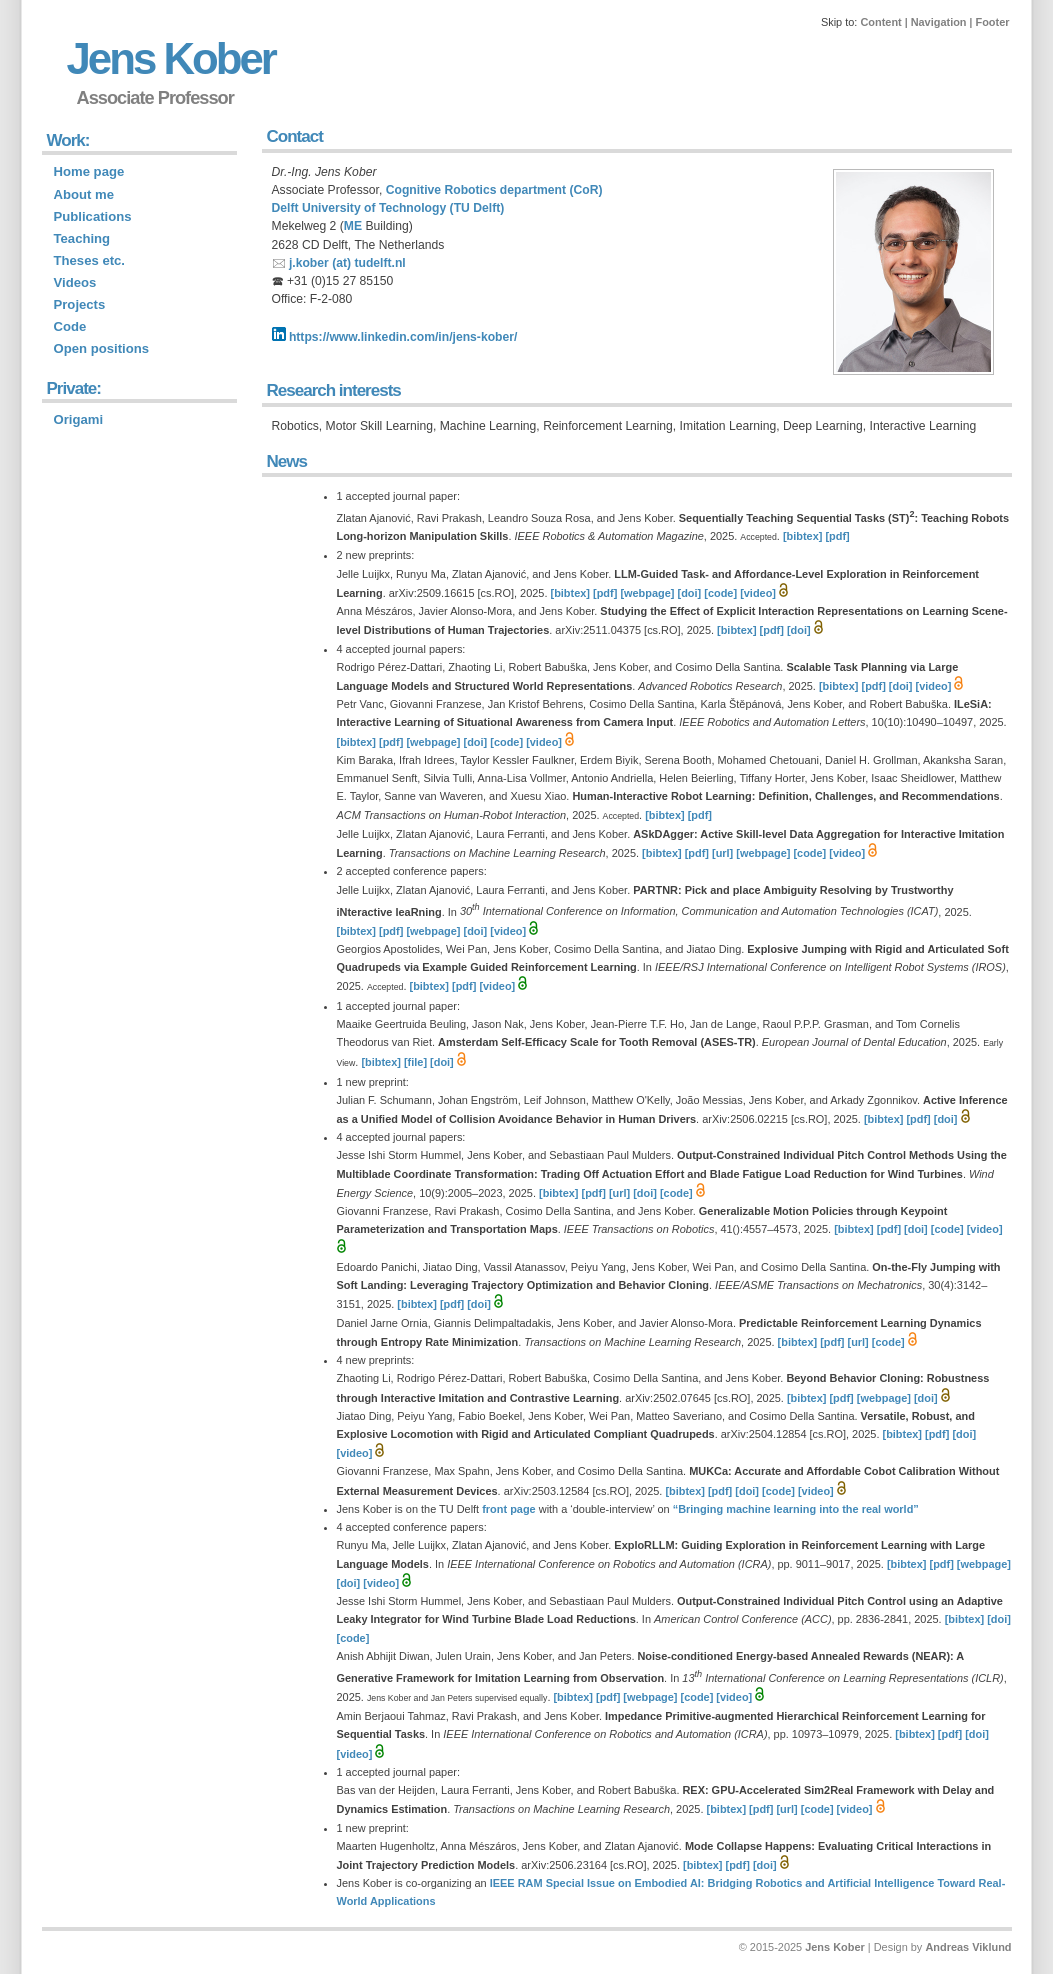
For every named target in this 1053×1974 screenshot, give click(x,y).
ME (353, 226)
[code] (720, 593)
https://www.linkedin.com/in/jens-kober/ (395, 337)
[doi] (690, 593)
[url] (722, 853)
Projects (80, 304)
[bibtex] (803, 536)
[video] (758, 593)
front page (508, 1509)
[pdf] (837, 536)
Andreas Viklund (968, 1947)
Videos (75, 282)
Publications (93, 216)
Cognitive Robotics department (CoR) (494, 190)
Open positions (102, 348)
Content (880, 22)
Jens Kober (171, 58)
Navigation (939, 22)
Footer (992, 22)
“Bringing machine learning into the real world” (796, 1509)
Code (70, 326)
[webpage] (647, 593)
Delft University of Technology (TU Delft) (388, 208)
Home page (89, 171)
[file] (415, 1062)
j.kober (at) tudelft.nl (347, 263)
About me (84, 194)
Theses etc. (90, 260)
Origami (79, 419)
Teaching (82, 238)
